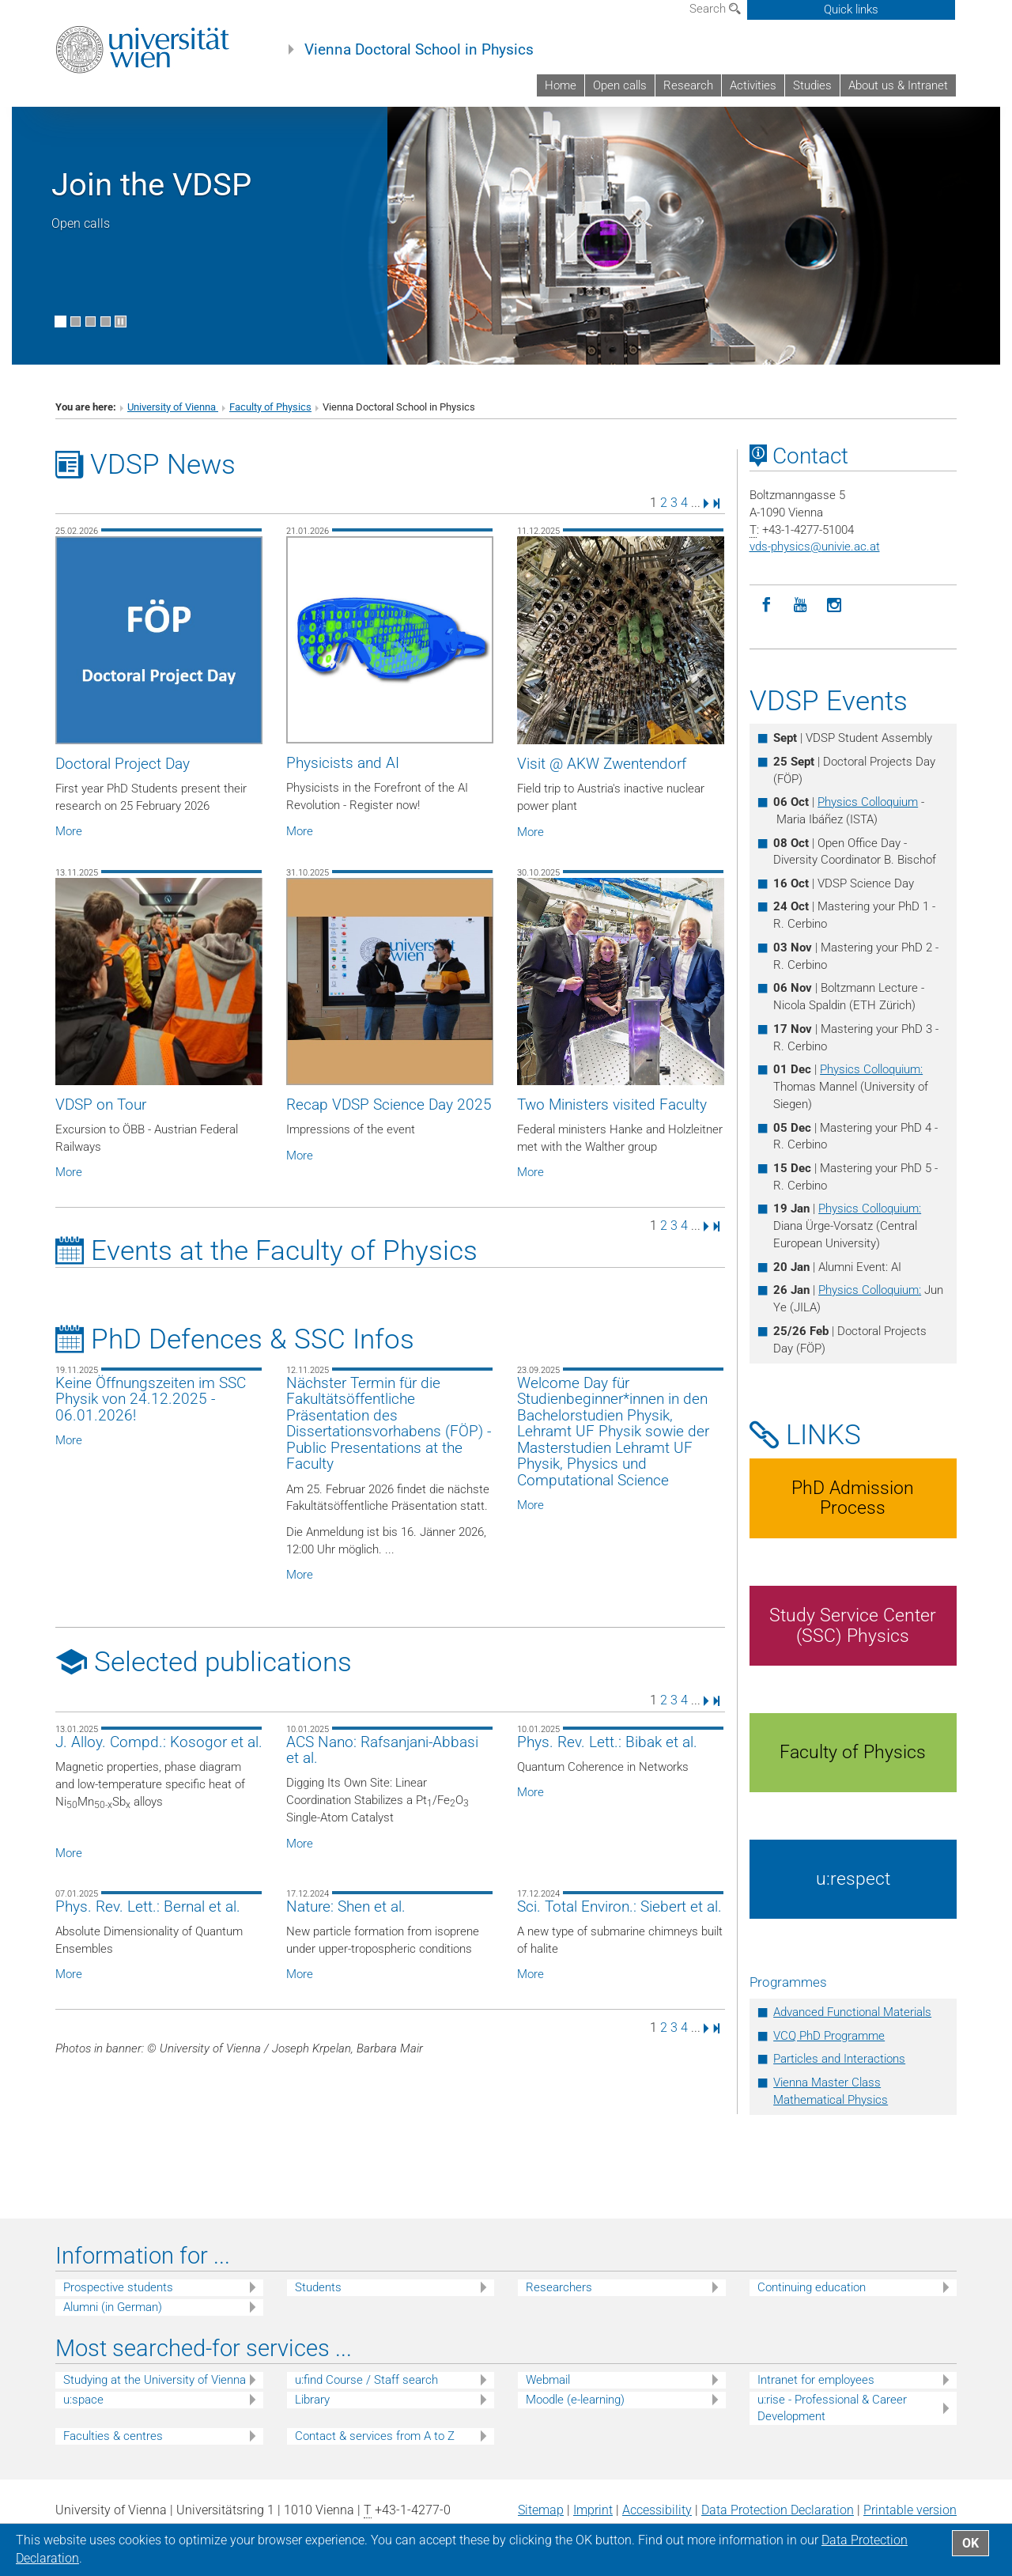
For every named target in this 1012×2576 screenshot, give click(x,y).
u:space (83, 2400)
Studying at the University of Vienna (154, 2380)
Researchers (559, 2287)
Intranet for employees (815, 2380)
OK (970, 2543)
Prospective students (118, 2287)
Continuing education (811, 2287)
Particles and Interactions (839, 2059)
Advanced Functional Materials (852, 2012)
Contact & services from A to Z (375, 2436)
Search (715, 9)
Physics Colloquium (868, 802)
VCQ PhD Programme (829, 2036)
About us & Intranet (898, 85)
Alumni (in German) (112, 2307)
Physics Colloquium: (871, 1069)
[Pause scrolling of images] (120, 321)
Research (688, 85)
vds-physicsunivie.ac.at (815, 546)
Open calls (620, 85)
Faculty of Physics (270, 407)
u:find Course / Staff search (366, 2380)
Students (318, 2287)
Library (312, 2400)
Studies (812, 85)
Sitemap (541, 2509)
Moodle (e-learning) (575, 2400)
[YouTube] (801, 605)
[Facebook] (767, 605)
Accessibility (657, 2509)
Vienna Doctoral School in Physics (419, 50)
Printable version (910, 2509)
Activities (753, 85)
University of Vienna (172, 407)
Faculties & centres (113, 2436)
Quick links (851, 9)
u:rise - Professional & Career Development (832, 2408)
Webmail (548, 2380)
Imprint (593, 2509)
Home (560, 85)
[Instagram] (835, 605)
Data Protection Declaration (777, 2509)
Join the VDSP (151, 184)
